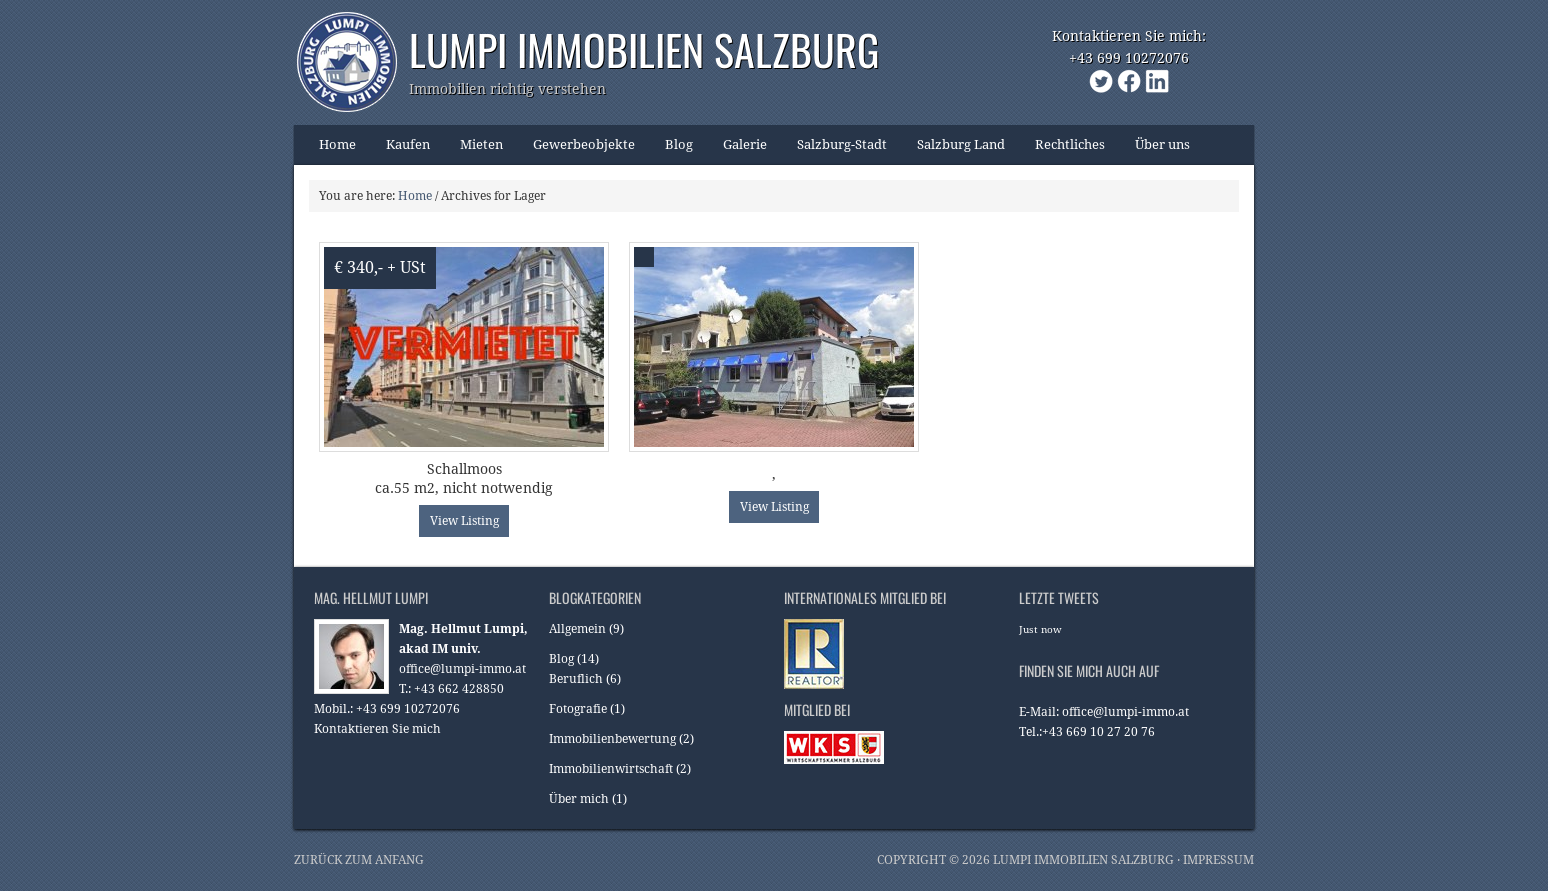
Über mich (579, 799)
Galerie (745, 144)
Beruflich (576, 679)
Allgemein (577, 629)
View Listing (464, 521)
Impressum (1218, 860)
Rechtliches (1062, 151)
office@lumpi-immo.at (462, 669)
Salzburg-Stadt (834, 151)
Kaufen (400, 151)
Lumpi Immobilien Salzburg (644, 49)
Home (337, 144)
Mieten (474, 151)
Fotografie (578, 709)
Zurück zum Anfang (359, 860)
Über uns (1155, 151)
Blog (671, 151)
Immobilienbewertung (612, 739)
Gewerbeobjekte (576, 151)
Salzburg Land (953, 151)
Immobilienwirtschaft (611, 769)
